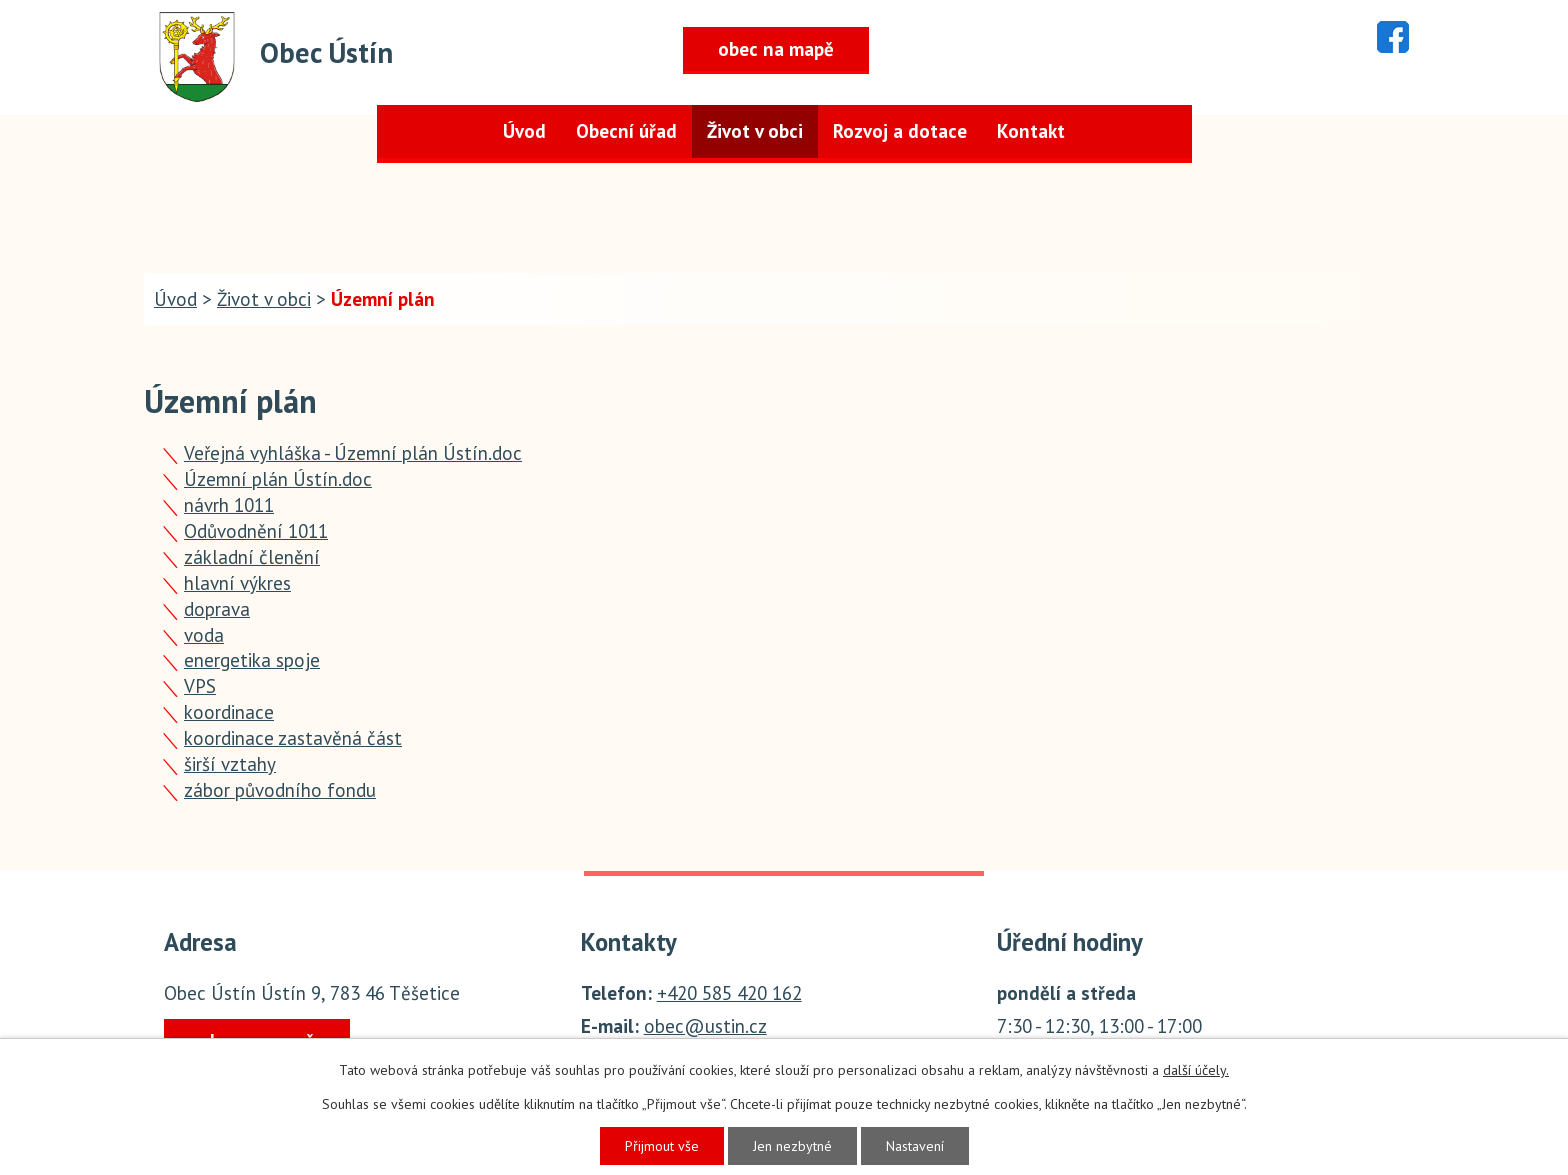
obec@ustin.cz (705, 1026)
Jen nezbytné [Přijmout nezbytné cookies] (792, 1146)
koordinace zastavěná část (293, 738)
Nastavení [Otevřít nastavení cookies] (915, 1146)
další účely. (1196, 1070)
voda (204, 635)
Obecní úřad (626, 131)
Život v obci (755, 131)
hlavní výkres (237, 583)
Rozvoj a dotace (900, 131)
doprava (217, 609)
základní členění (252, 557)
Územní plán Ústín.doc (278, 479)
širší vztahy (230, 764)
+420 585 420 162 (729, 993)
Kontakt (1031, 131)
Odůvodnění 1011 (256, 531)
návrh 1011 (229, 505)
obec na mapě (776, 49)
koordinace (229, 712)
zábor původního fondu (280, 790)
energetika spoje (252, 660)
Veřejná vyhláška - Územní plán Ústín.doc (353, 453)
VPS (200, 686)
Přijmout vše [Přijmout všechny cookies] (662, 1146)
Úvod (524, 131)
